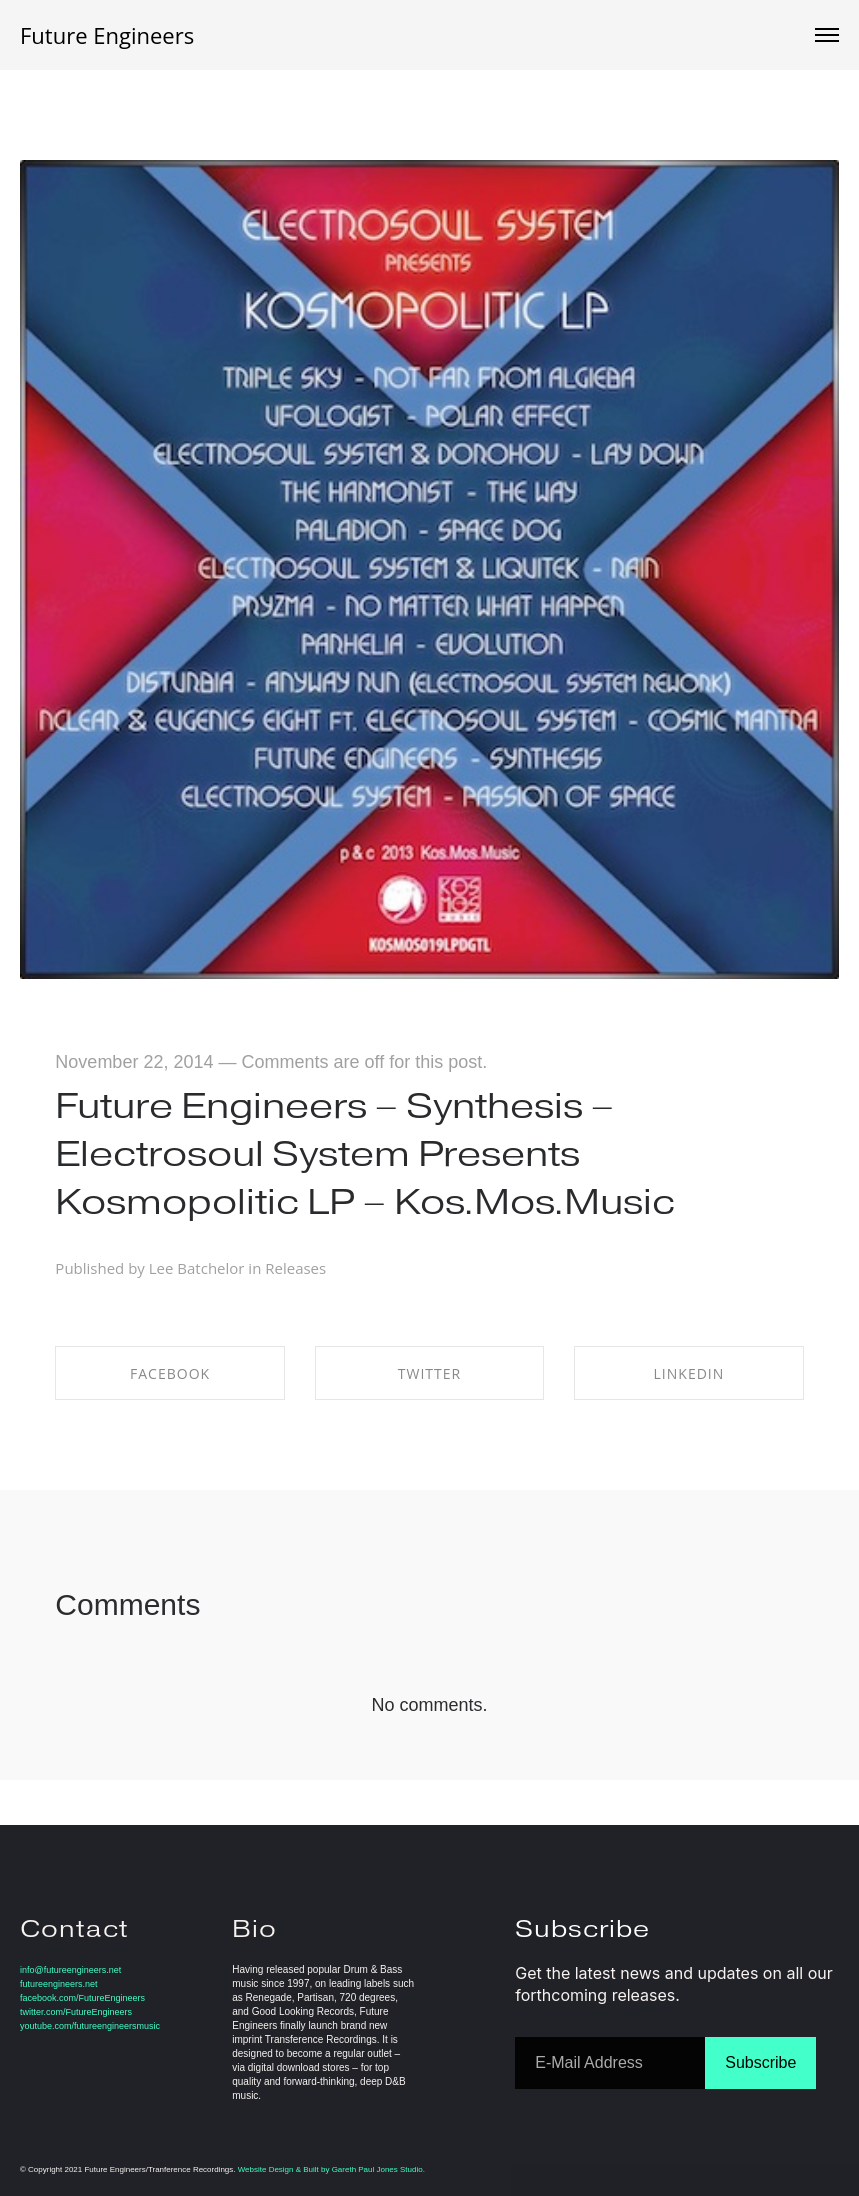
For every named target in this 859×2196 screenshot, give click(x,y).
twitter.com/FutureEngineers (76, 2012)
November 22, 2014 (134, 1062)
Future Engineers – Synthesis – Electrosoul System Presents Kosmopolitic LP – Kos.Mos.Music (365, 1153)
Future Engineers (107, 35)
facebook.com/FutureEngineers (82, 1998)
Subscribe (760, 2062)
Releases (295, 1268)
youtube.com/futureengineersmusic (90, 2026)
